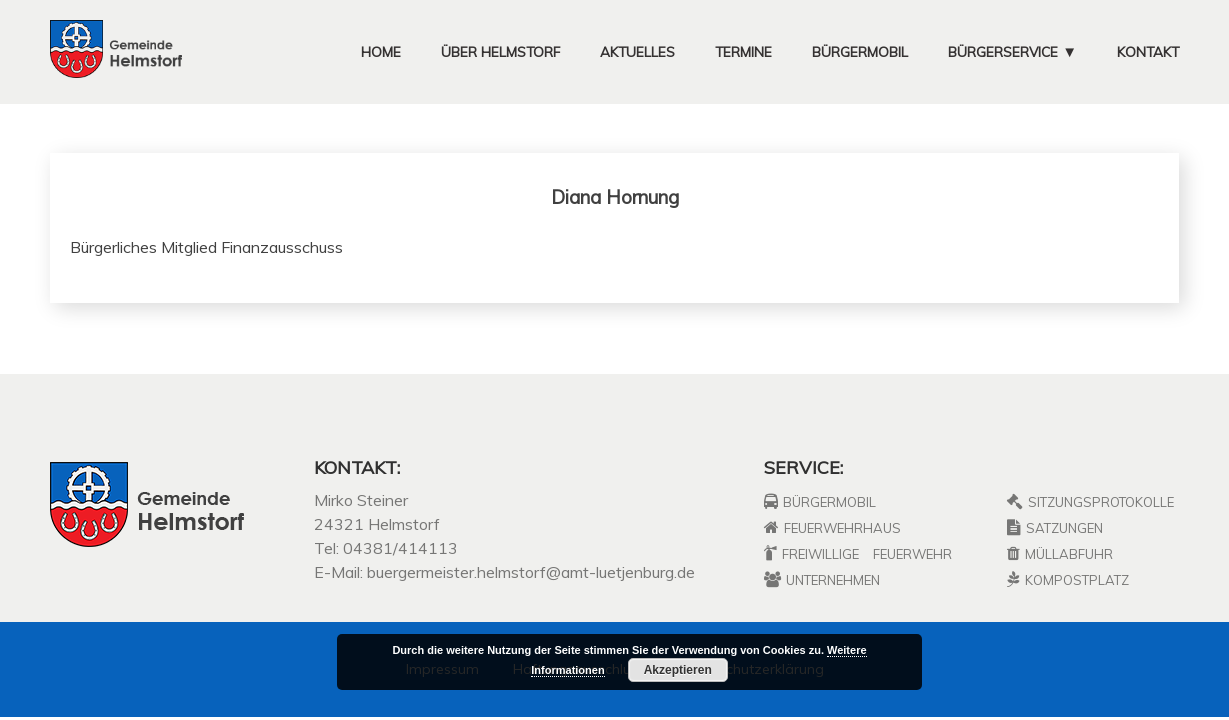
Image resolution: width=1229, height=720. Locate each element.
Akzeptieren (678, 670)
